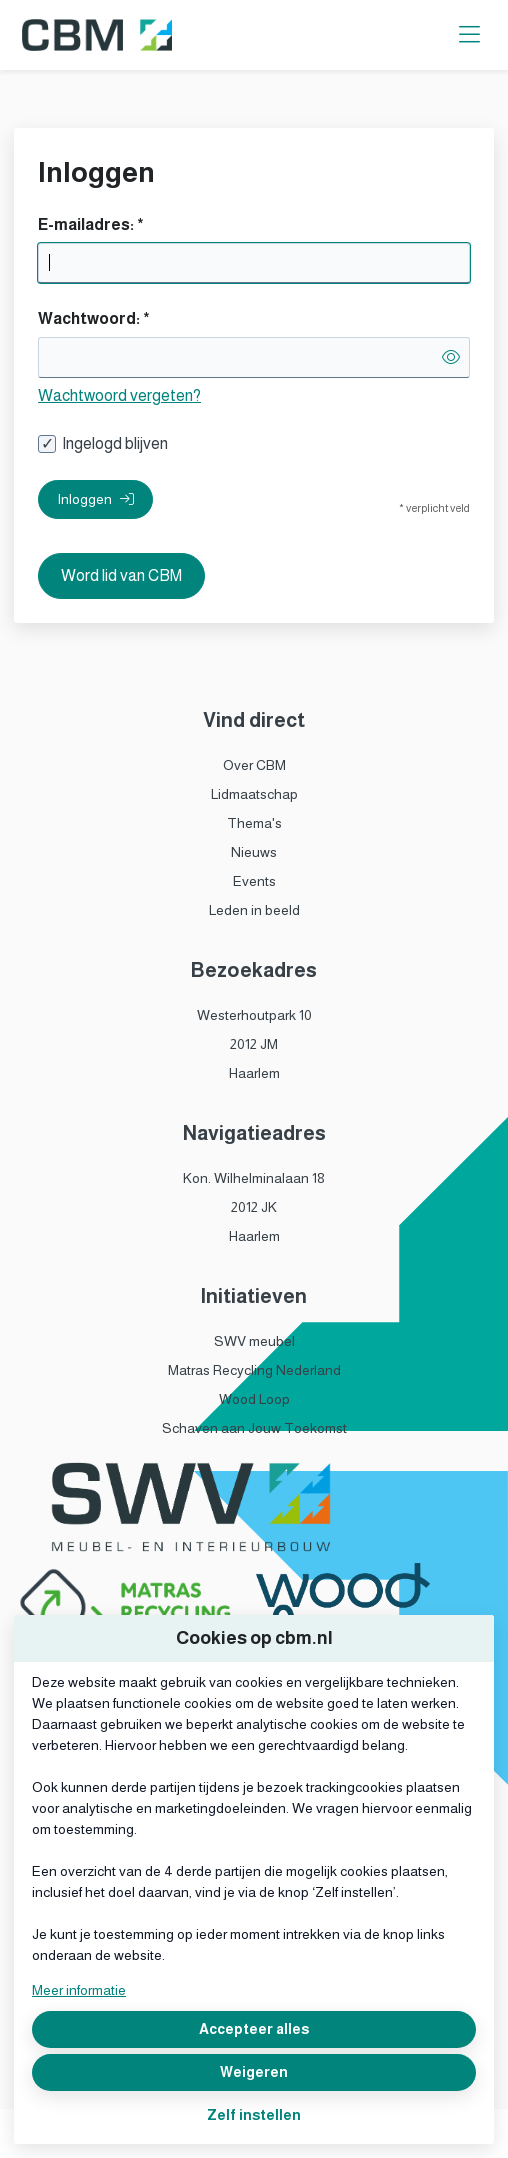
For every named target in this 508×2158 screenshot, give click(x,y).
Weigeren (254, 2072)
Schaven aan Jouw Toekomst (254, 1428)
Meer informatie (79, 1990)
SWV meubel (254, 1341)
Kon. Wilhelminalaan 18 (254, 1178)
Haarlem (254, 1073)
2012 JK (254, 1207)
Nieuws (254, 852)
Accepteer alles (254, 2029)
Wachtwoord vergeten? (119, 395)
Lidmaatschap (254, 794)
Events (254, 881)
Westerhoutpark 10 (254, 1015)
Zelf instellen (254, 2115)
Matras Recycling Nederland (254, 1370)
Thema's (254, 823)
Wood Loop (254, 1399)
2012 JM (254, 1044)
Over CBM (254, 765)
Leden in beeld (254, 910)
